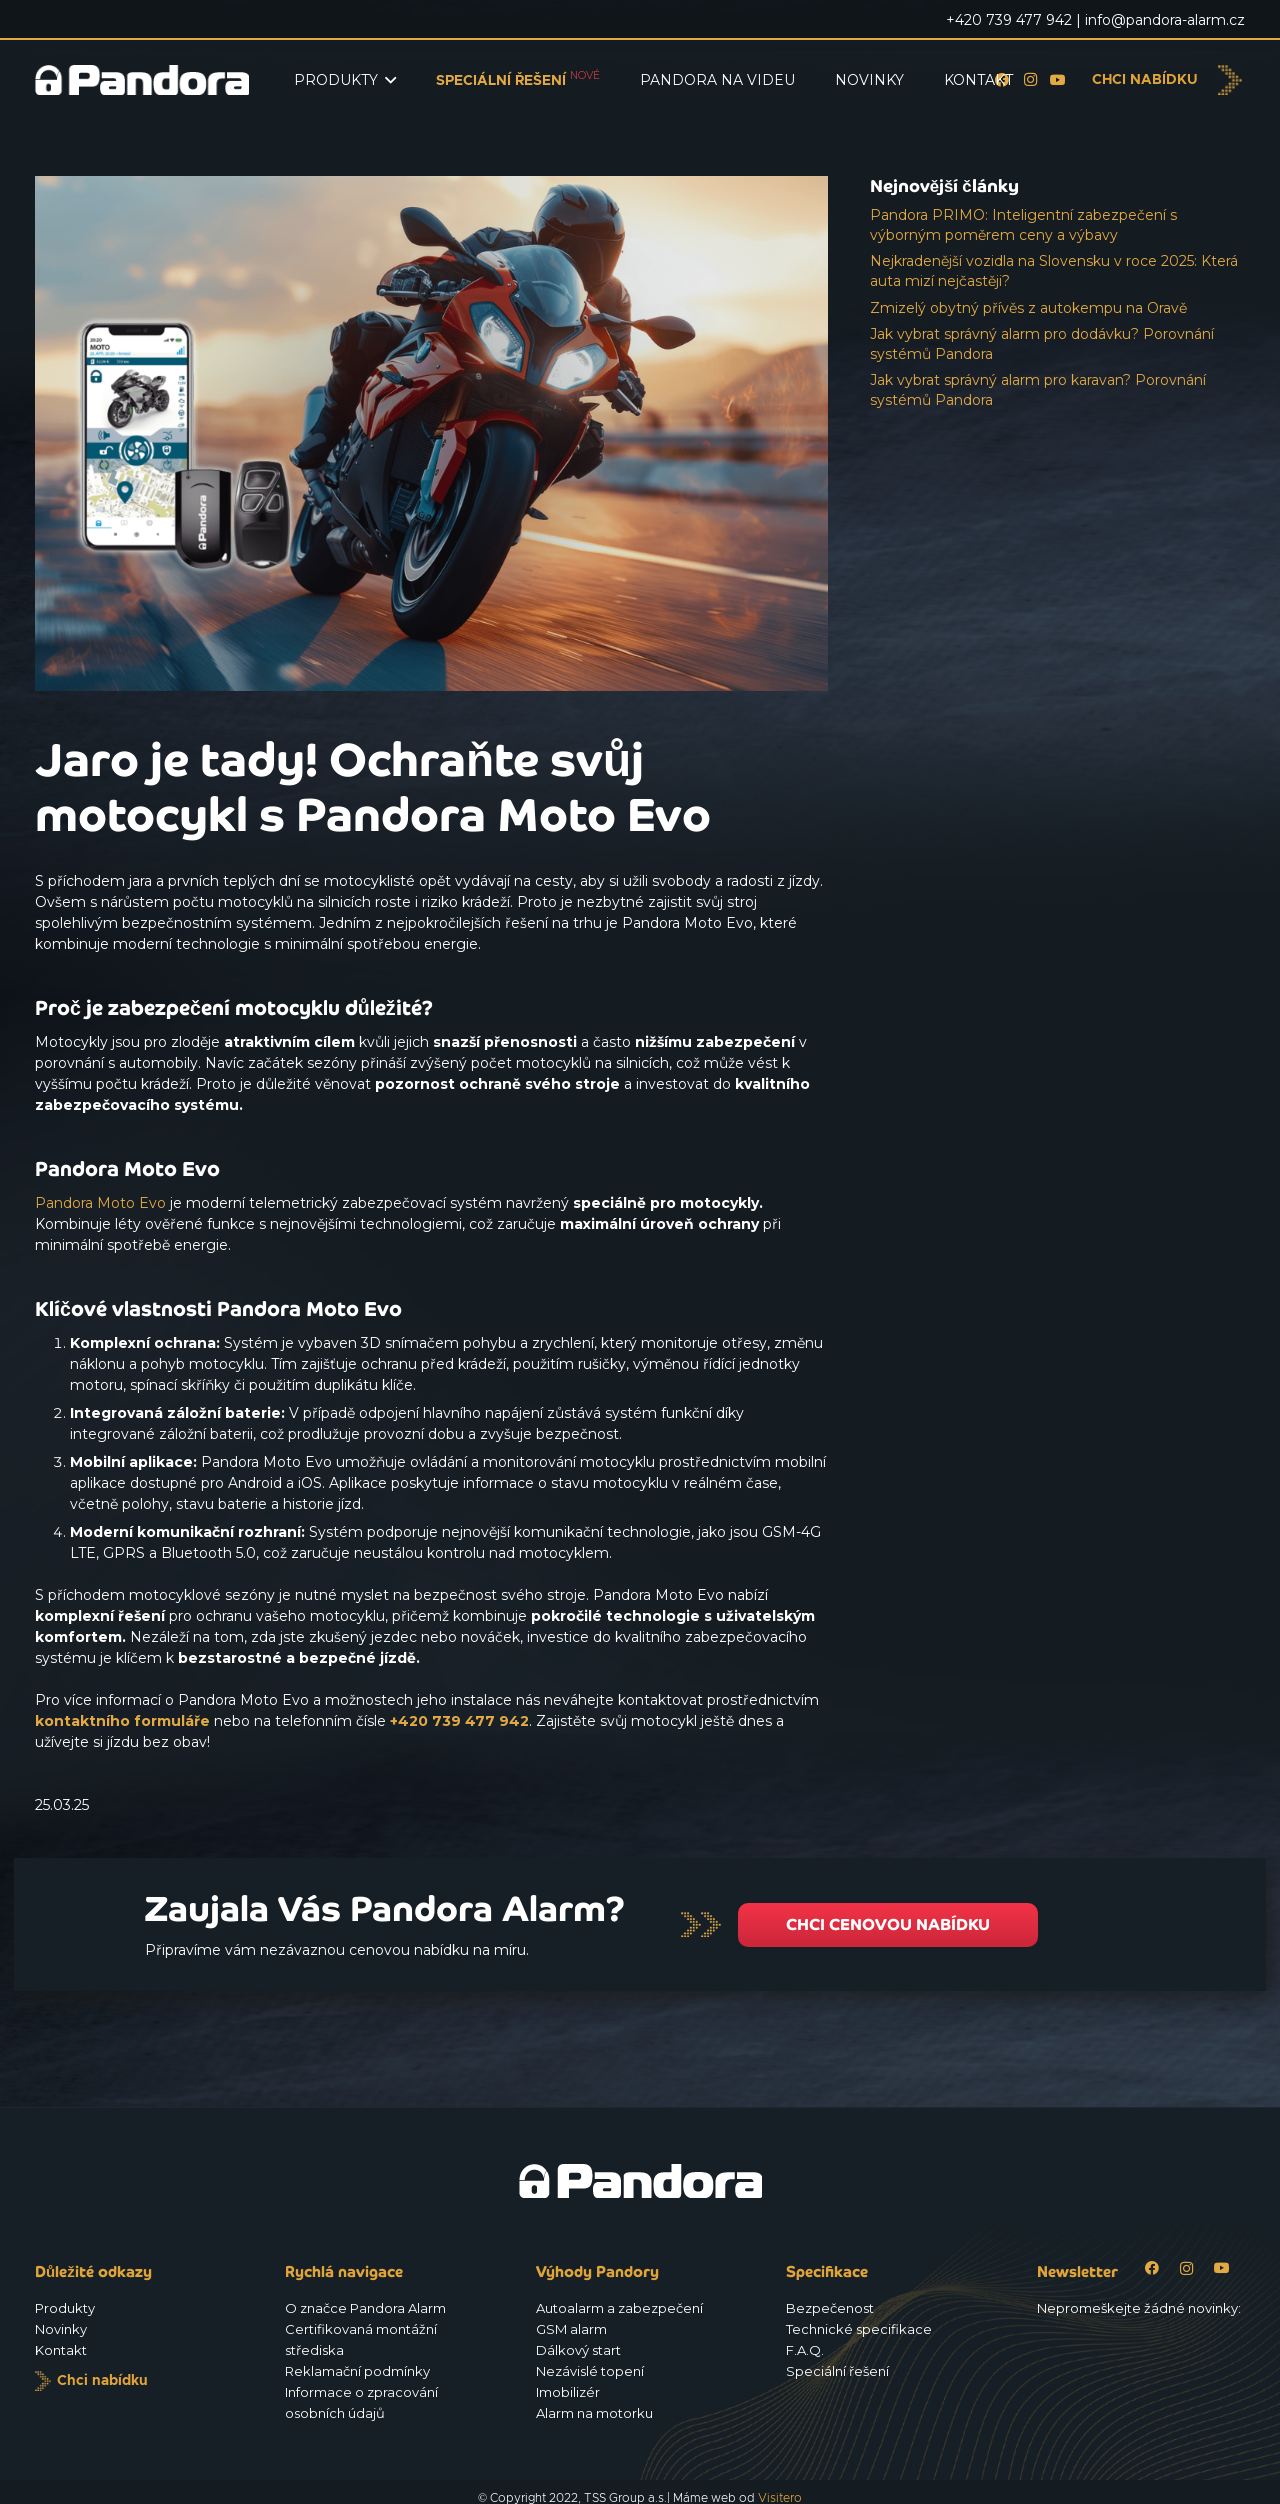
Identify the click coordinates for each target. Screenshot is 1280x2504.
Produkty (65, 2308)
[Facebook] (1151, 2268)
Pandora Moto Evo (100, 1203)
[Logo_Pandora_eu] (142, 80)
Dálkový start (578, 2350)
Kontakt (61, 2350)
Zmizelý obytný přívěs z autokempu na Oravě (1028, 308)
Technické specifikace (859, 2329)
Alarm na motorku (594, 2413)
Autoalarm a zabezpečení (619, 2308)
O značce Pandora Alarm (365, 2308)
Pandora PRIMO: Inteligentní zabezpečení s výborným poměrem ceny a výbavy (1023, 225)
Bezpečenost (830, 2308)
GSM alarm (571, 2329)
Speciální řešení (837, 2371)
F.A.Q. (805, 2350)
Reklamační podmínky (357, 2371)
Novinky (61, 2329)
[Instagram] (1186, 2268)
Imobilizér (568, 2392)
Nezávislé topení (590, 2371)
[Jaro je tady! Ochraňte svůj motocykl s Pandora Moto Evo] (431, 186)
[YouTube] (1058, 80)
